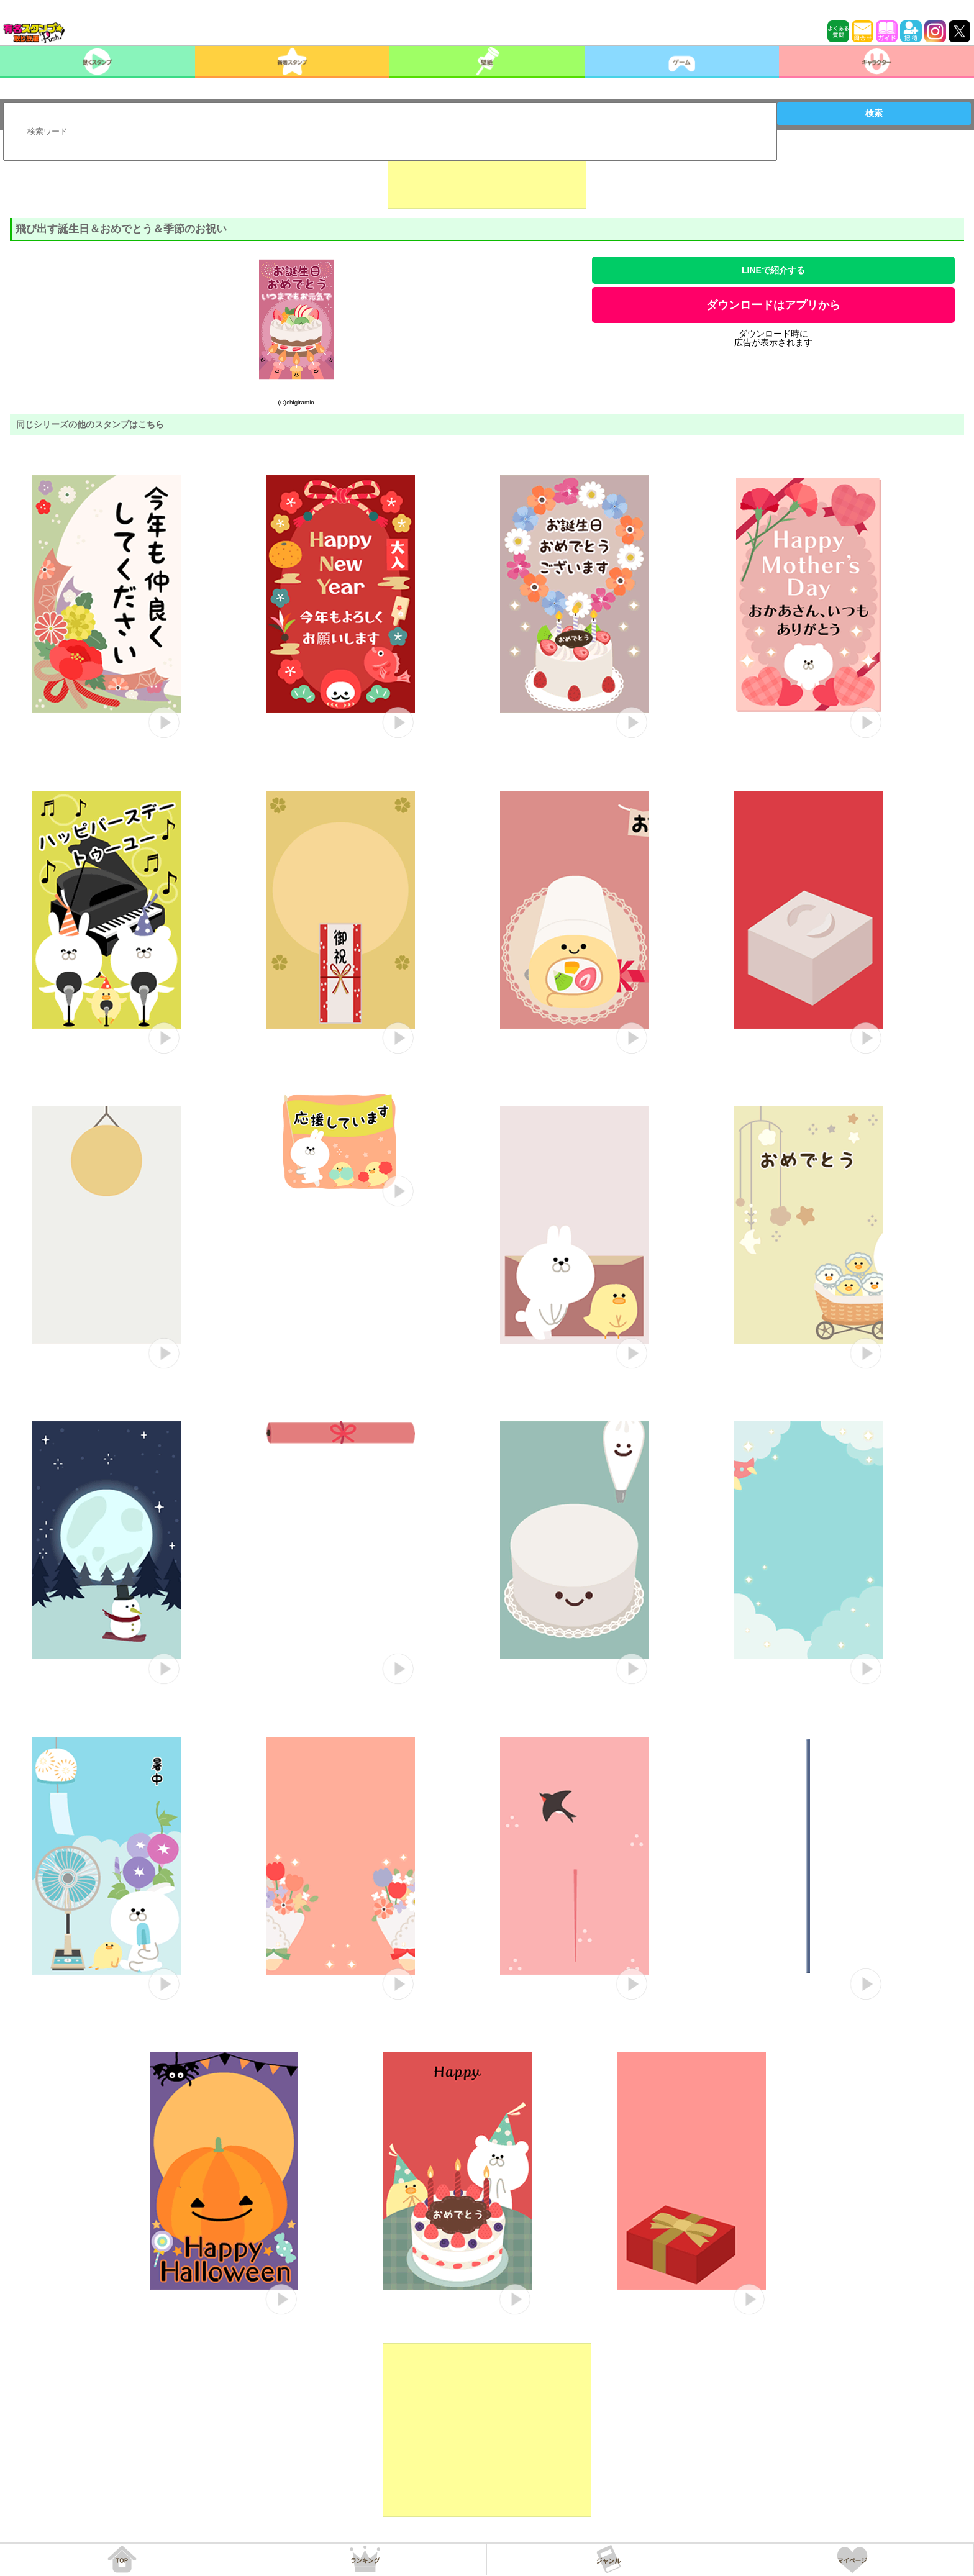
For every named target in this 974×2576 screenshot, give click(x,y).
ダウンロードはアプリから (773, 305)
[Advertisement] (487, 178)
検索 (874, 113)
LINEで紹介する (773, 270)
